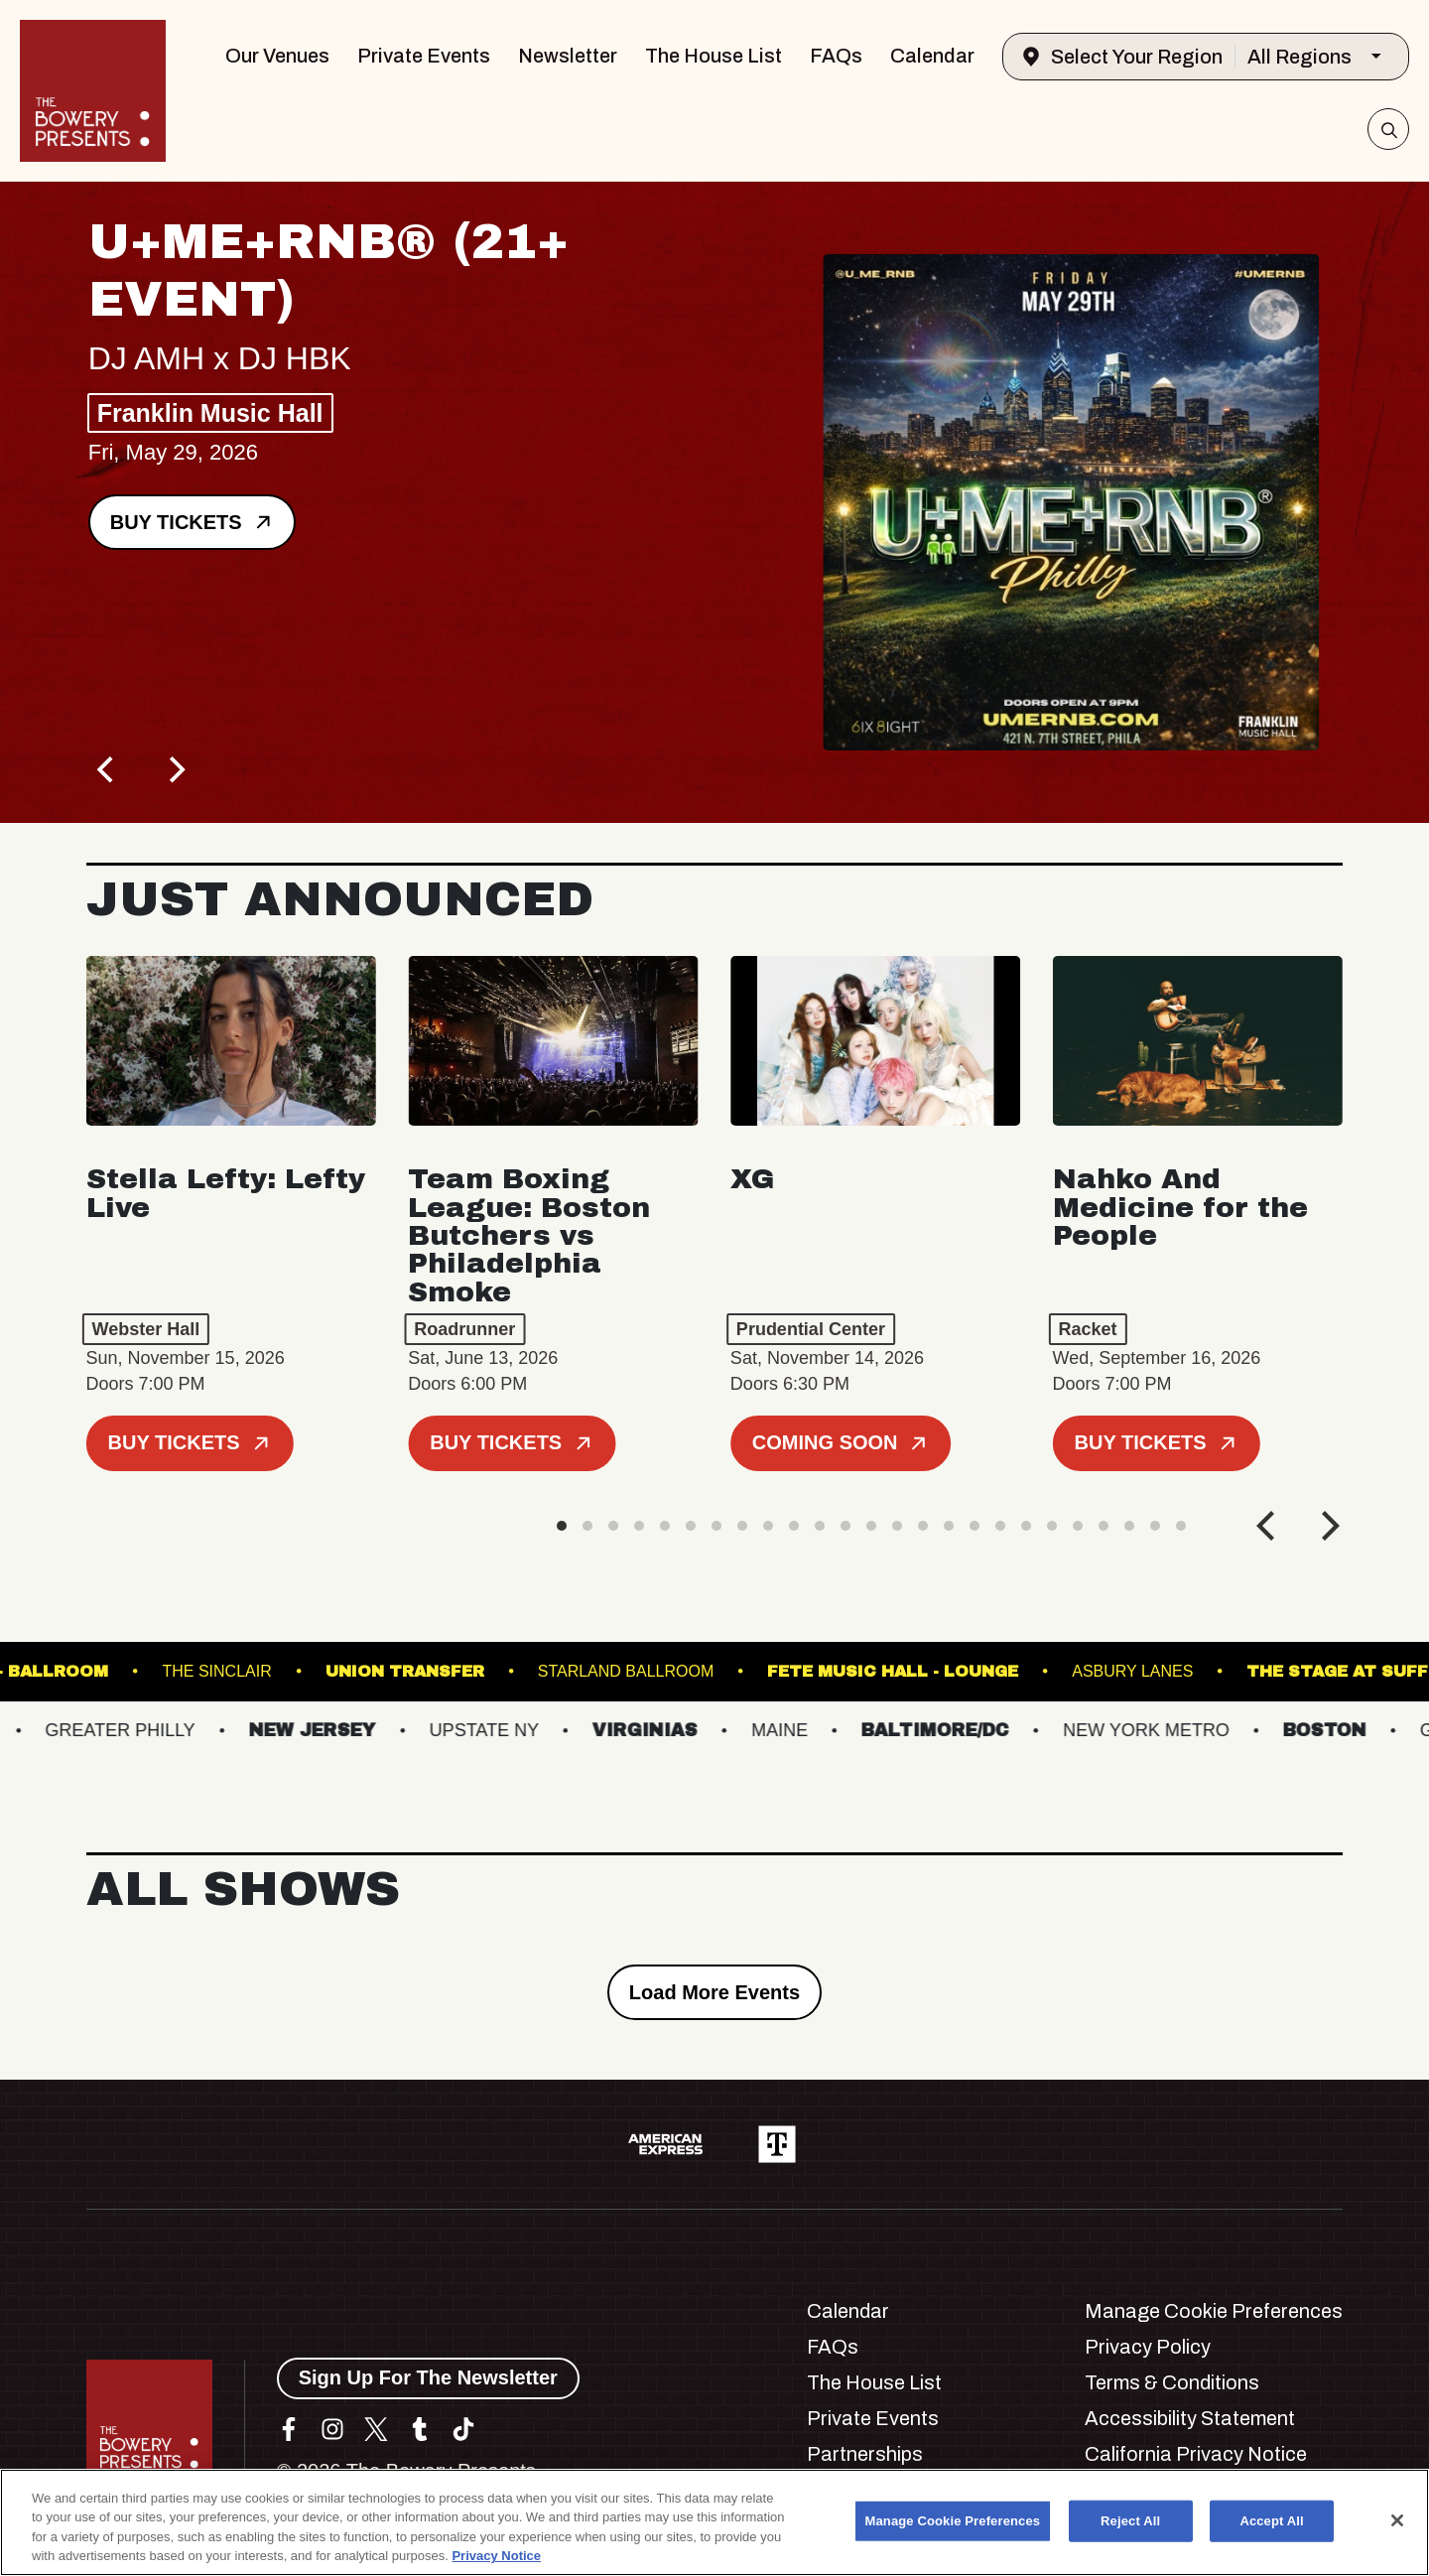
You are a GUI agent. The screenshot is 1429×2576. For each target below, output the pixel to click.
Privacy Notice (496, 2555)
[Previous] (108, 769)
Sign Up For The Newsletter (428, 2377)
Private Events (423, 56)
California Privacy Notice (1196, 2454)
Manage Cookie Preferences (1214, 2311)
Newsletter (567, 56)
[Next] (175, 769)
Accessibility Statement (1190, 2418)
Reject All (1130, 2520)
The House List (713, 56)
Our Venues (277, 56)
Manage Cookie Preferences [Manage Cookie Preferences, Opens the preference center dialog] (953, 2520)
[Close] (1397, 2520)
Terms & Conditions (1172, 2382)
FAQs (836, 56)
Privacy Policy (1148, 2347)
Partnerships (865, 2454)
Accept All (1271, 2520)
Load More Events (714, 1992)
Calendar (932, 56)
